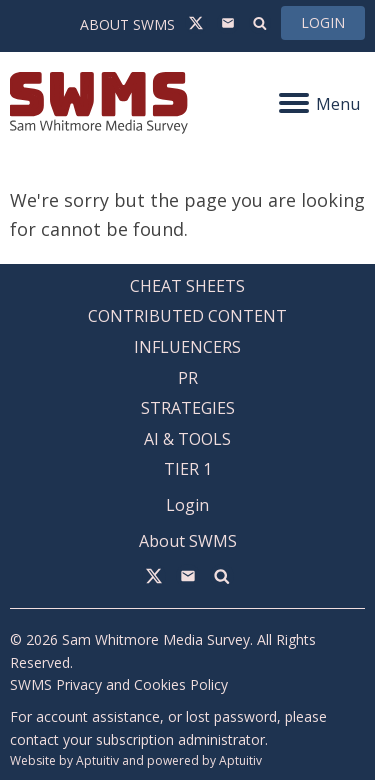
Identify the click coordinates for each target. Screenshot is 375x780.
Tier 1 (188, 469)
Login (323, 22)
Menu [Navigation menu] (319, 104)
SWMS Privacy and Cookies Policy (119, 684)
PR (188, 378)
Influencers (187, 347)
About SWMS (127, 24)
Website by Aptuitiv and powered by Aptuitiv (136, 760)
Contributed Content (187, 316)
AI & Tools (187, 439)
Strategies (188, 408)
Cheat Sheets (187, 286)
